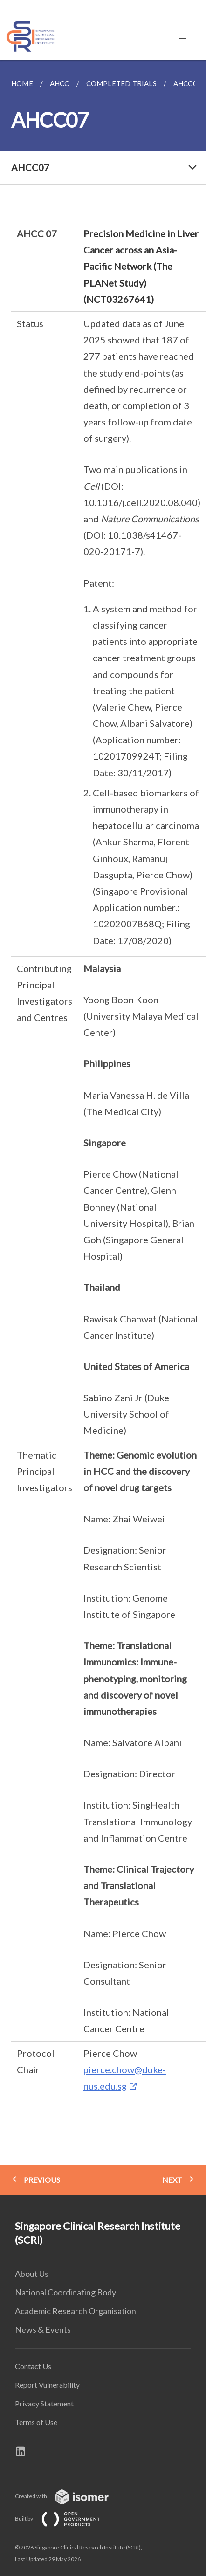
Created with (69, 2496)
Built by (65, 2518)
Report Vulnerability (47, 2384)
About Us (31, 2273)
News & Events (43, 2329)
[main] (103, 1127)
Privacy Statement (44, 2403)
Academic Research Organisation (75, 2311)
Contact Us (33, 2366)
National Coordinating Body (65, 2292)
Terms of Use (36, 2422)
